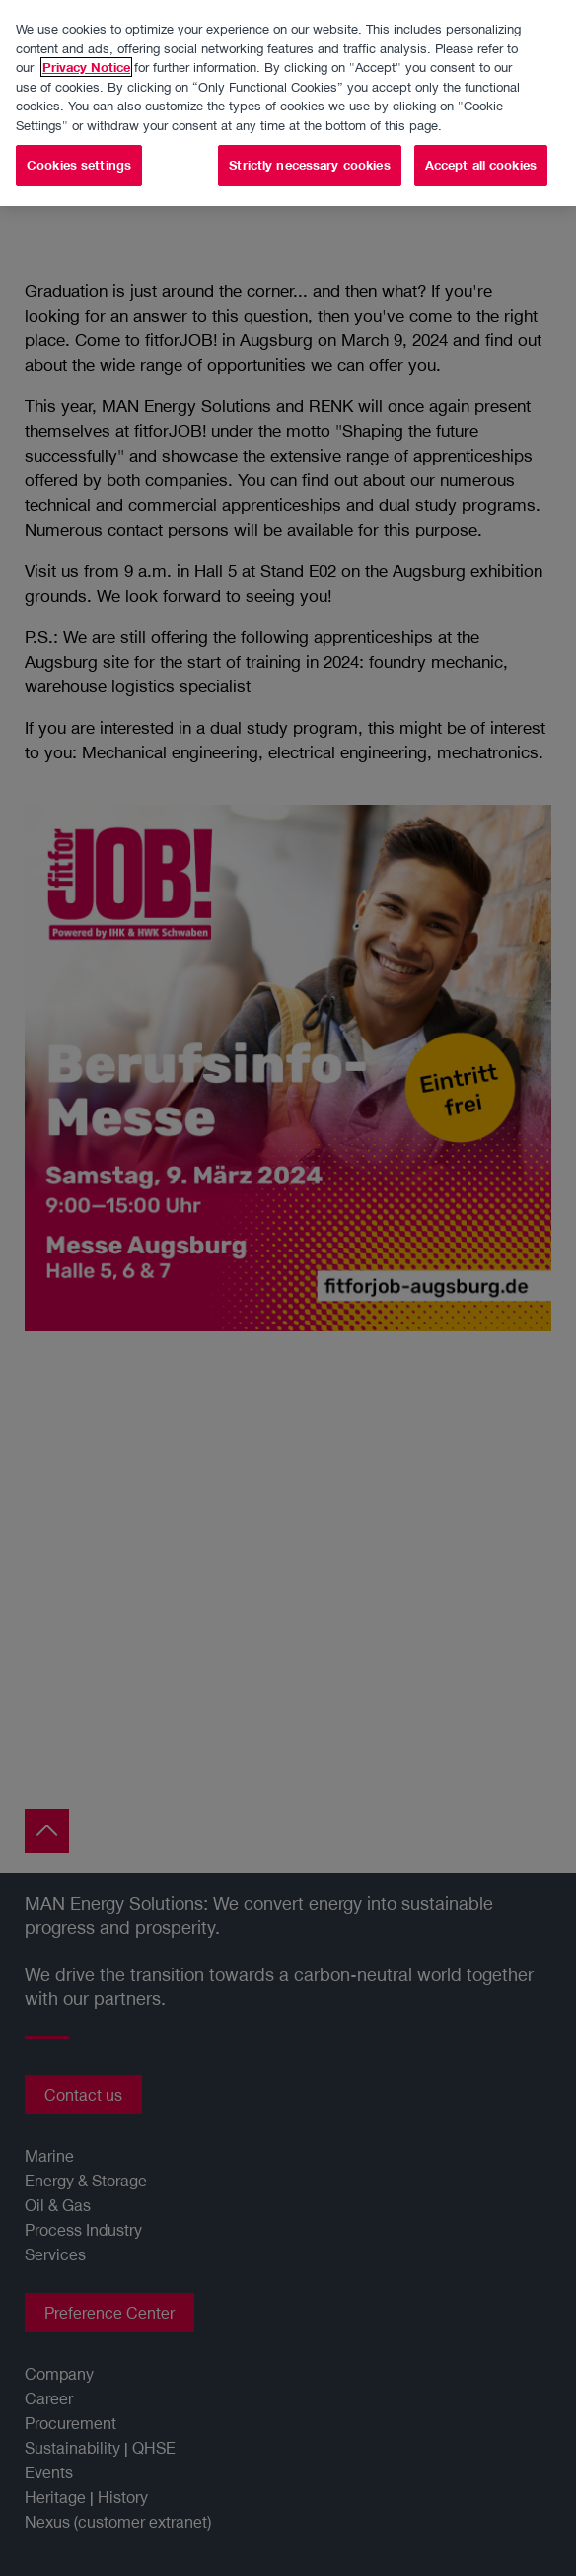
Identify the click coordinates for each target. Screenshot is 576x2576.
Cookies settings (79, 163)
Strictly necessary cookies (309, 163)
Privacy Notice (86, 65)
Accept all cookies (481, 163)
